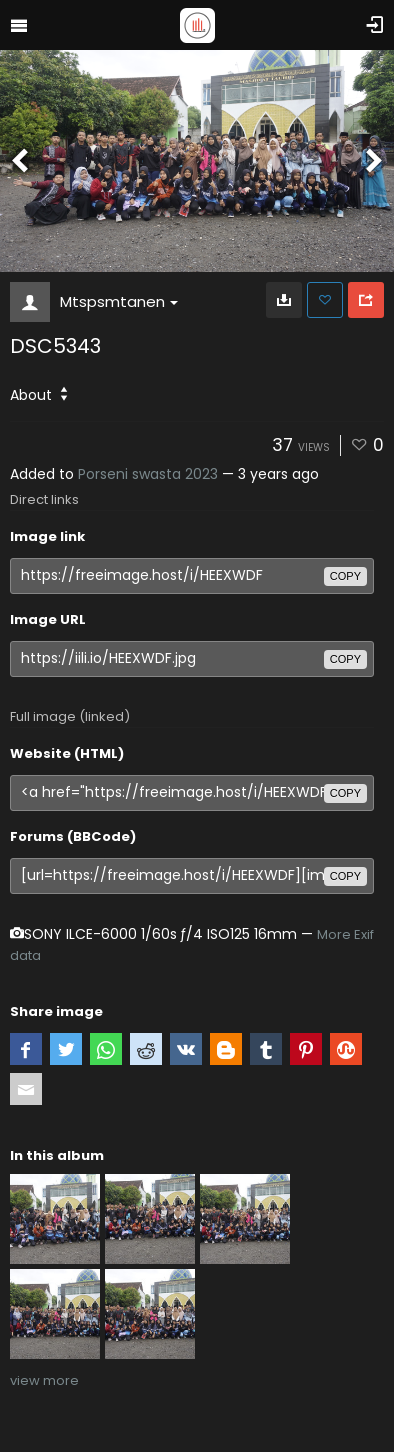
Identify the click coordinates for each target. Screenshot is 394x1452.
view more (44, 1380)
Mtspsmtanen (119, 301)
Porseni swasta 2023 (148, 474)
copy (345, 576)
